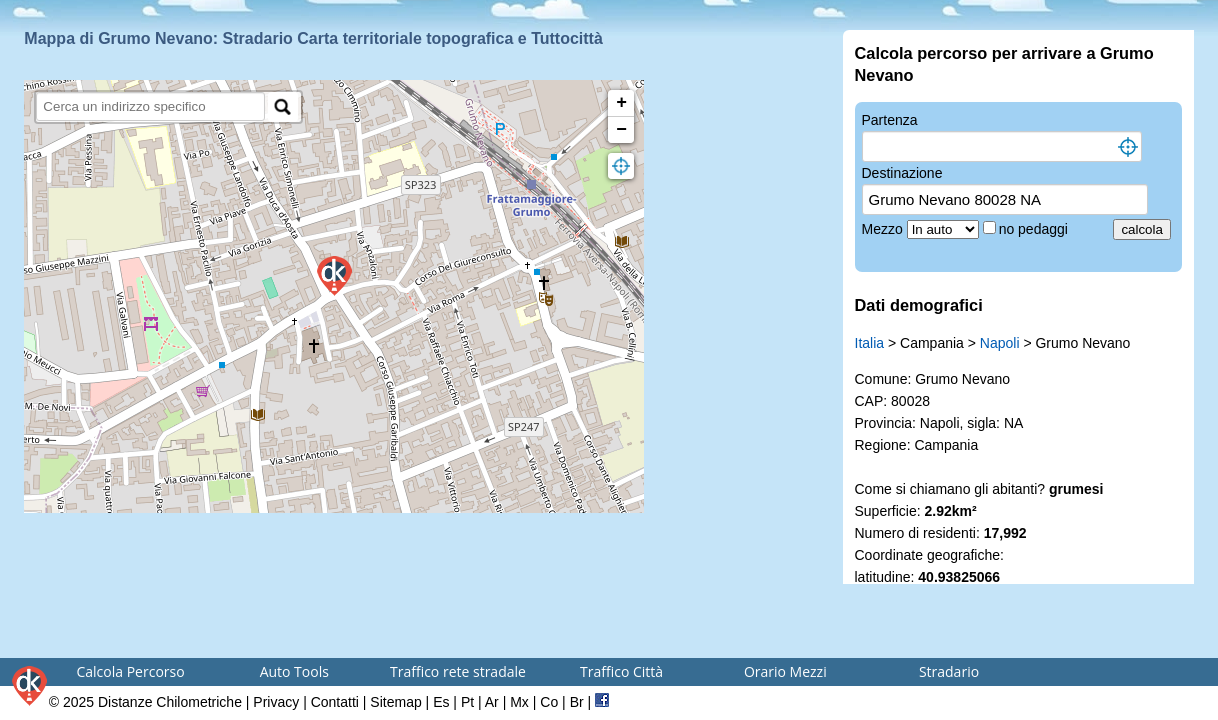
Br (577, 702)
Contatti (335, 702)
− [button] (621, 130)
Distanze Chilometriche (170, 702)
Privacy (276, 702)
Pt (467, 702)
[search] (150, 106)
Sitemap (395, 702)
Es (441, 702)
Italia (870, 343)
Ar (492, 702)
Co (549, 702)
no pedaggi (1035, 229)
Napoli (1000, 343)
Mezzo (884, 229)
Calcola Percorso (130, 671)
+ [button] (621, 103)
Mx (519, 702)
